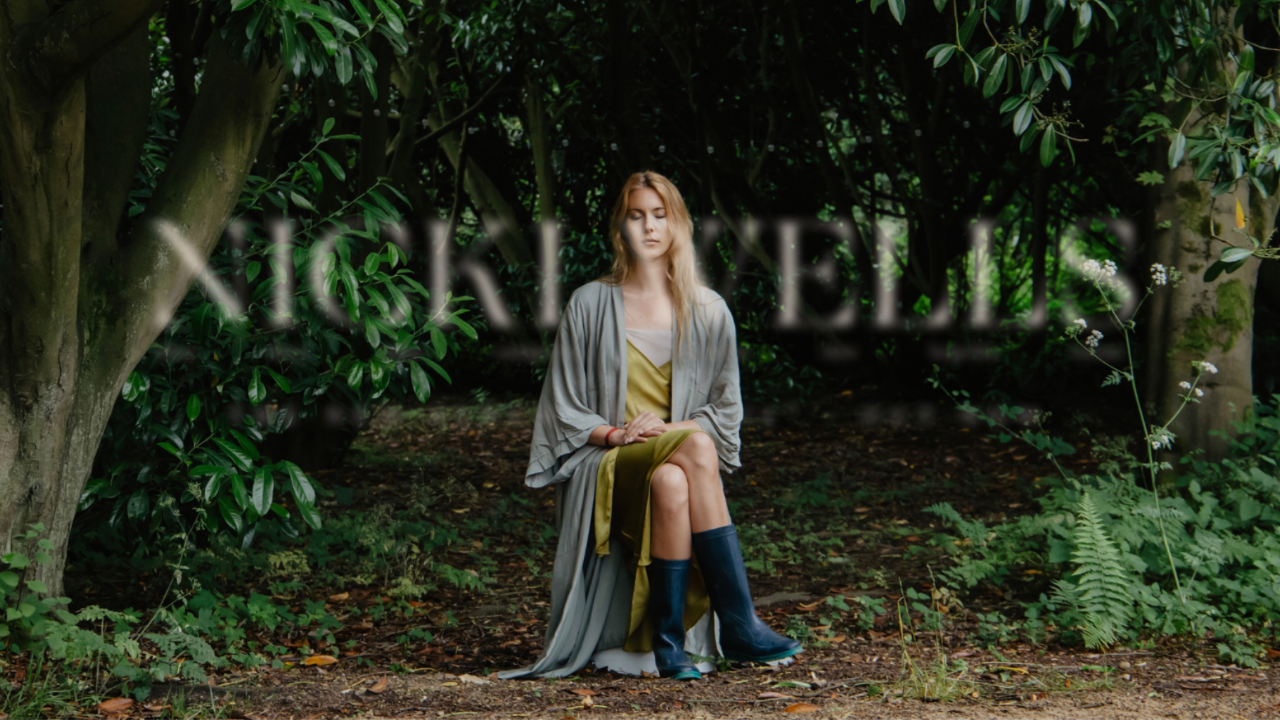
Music (290, 352)
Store (838, 352)
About (178, 352)
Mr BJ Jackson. (344, 694)
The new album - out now (640, 415)
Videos (404, 352)
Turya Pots (962, 352)
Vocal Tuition (705, 352)
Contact (1095, 352)
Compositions (542, 352)
